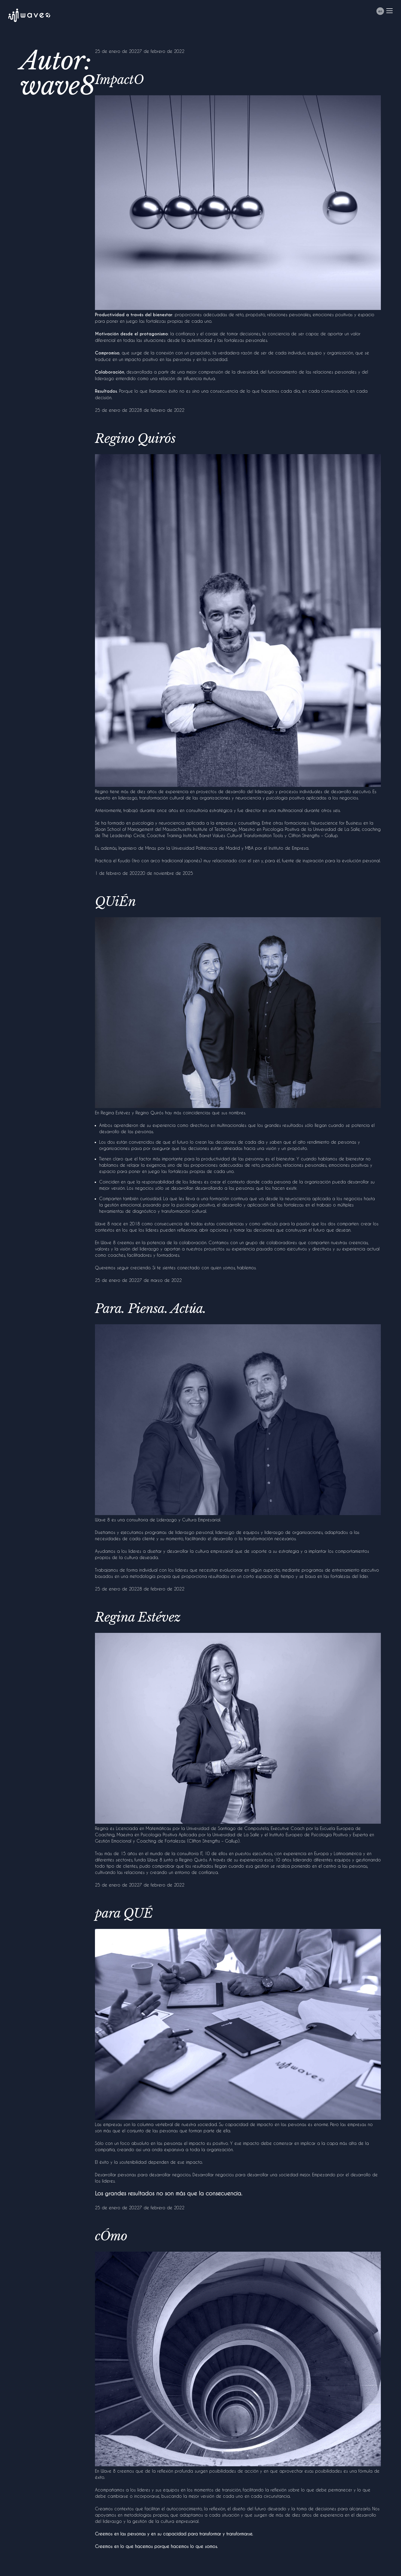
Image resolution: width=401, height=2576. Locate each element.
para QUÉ (124, 1913)
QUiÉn (115, 901)
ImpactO (119, 79)
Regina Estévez (137, 1617)
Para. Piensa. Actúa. (150, 1308)
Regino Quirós (135, 438)
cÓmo (111, 2236)
